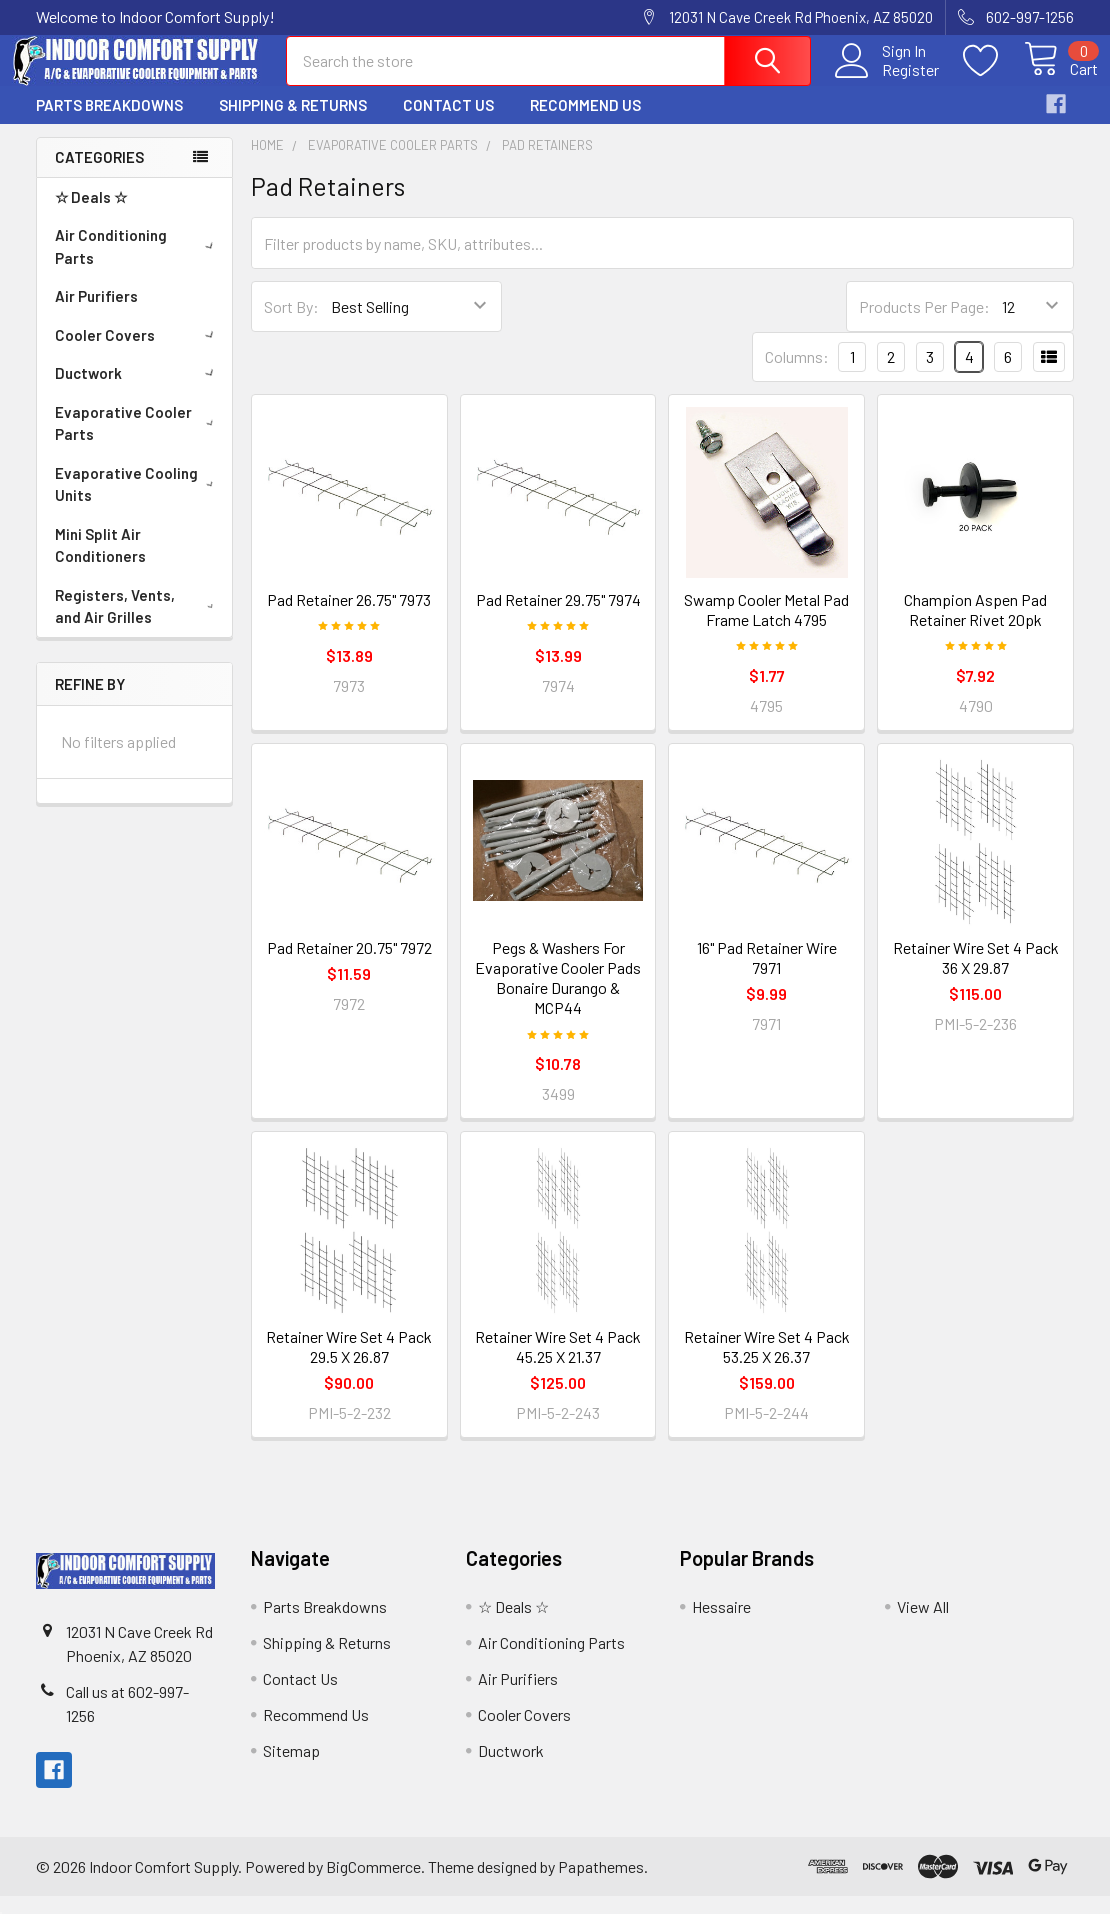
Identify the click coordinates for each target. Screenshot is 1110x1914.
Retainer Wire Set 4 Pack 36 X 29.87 (976, 975)
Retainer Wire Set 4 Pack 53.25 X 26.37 (767, 1364)
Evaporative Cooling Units (138, 502)
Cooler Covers (138, 353)
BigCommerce (373, 1883)
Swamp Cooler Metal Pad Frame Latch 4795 (766, 626)
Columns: (797, 374)
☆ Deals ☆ (91, 215)
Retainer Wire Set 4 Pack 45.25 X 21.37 (558, 1364)
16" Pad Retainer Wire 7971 (767, 975)
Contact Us (448, 123)
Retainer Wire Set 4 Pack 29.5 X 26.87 (349, 1364)
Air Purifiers (96, 314)
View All (923, 1624)
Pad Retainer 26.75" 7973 (349, 616)
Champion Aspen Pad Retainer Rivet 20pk (975, 626)
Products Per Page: (924, 324)
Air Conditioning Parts (138, 264)
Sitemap (291, 1768)
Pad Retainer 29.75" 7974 (558, 616)
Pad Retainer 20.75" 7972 (349, 965)
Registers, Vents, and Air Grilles (138, 624)
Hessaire (721, 1624)
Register (887, 81)
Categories (99, 175)
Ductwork (138, 391)
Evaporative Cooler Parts (138, 441)
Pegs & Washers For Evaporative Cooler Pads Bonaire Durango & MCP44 (558, 995)
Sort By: (291, 324)
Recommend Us (585, 123)
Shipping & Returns (293, 123)
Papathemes (601, 1883)
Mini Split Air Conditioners (100, 563)
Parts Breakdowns (109, 123)
